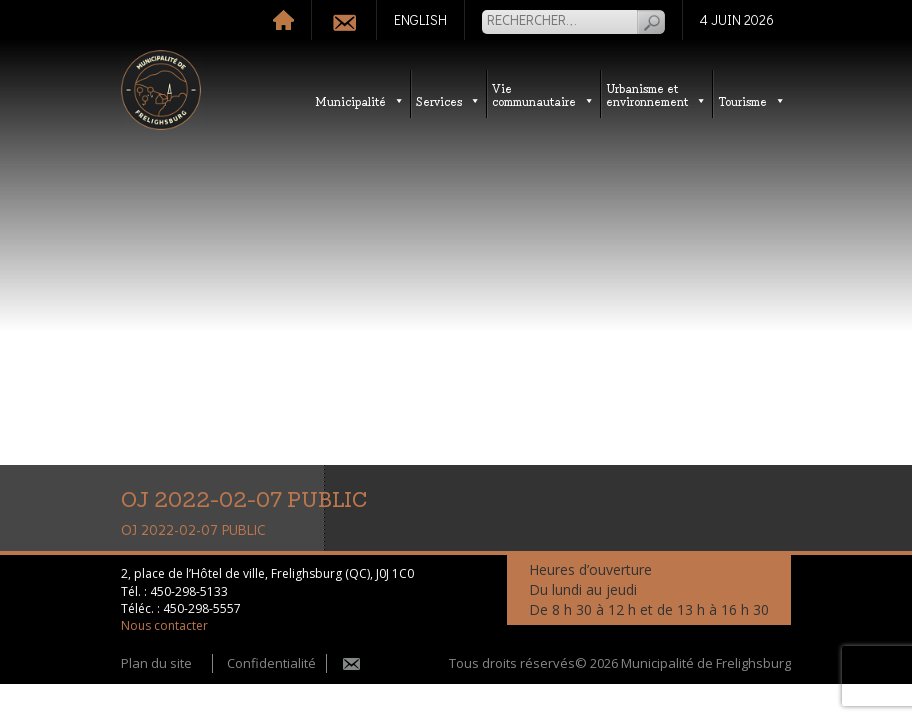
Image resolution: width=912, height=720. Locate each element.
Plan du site (156, 663)
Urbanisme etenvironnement (656, 94)
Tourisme (752, 100)
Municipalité (360, 100)
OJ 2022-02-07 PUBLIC (193, 531)
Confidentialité (271, 663)
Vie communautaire (543, 94)
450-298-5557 (202, 608)
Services (448, 100)
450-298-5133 (189, 591)
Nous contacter (164, 625)
